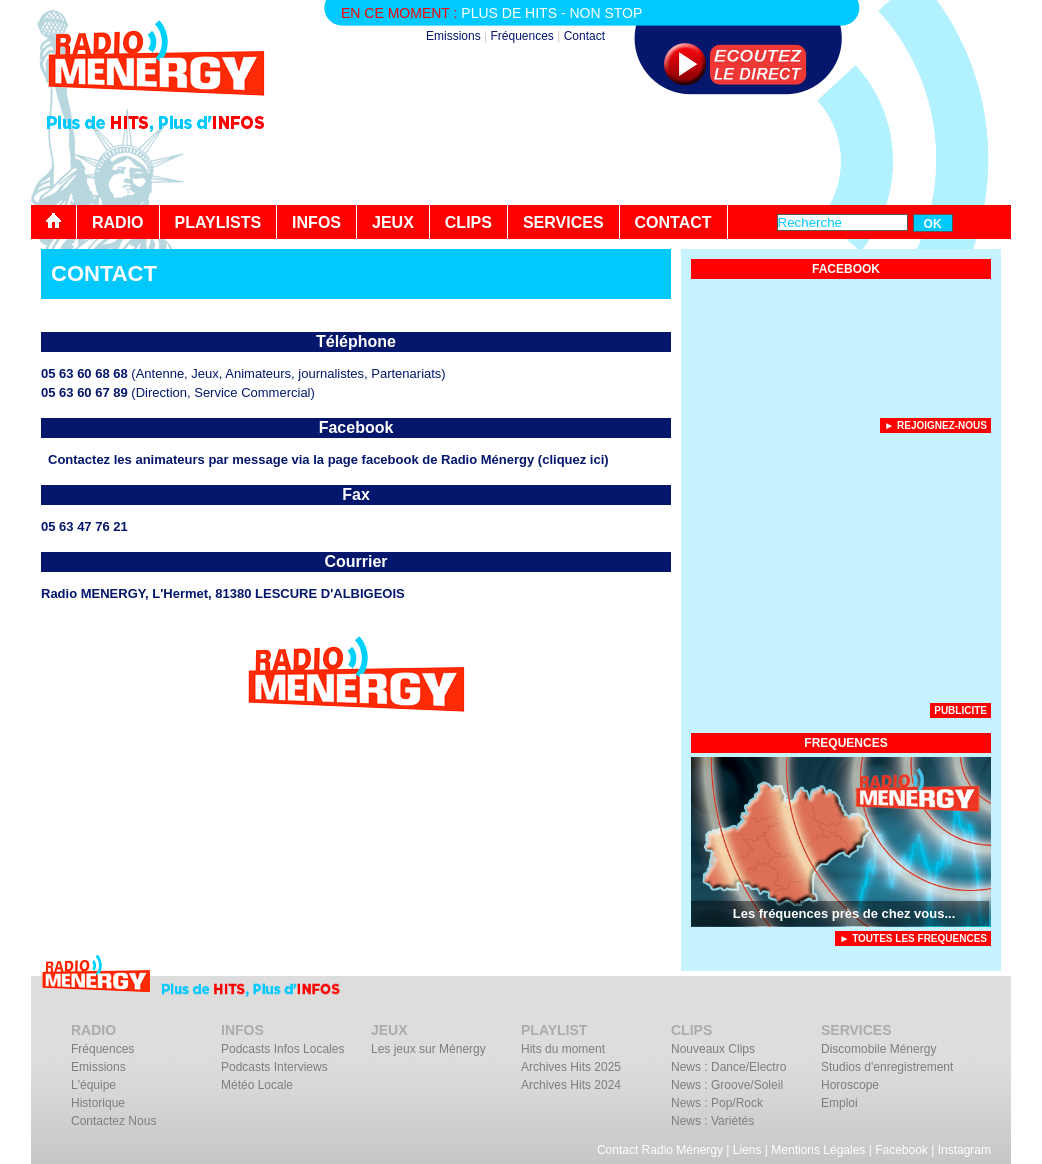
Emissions (453, 36)
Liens (747, 1150)
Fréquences (521, 36)
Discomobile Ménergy (878, 1049)
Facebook (901, 1150)
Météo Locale (257, 1085)
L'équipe (93, 1085)
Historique (98, 1103)
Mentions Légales (818, 1150)
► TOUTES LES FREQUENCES (913, 938)
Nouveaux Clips (713, 1049)
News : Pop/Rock (717, 1103)
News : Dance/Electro (728, 1067)
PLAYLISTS (218, 222)
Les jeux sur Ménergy (428, 1049)
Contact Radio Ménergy (660, 1150)
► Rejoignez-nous (935, 425)
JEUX (393, 222)
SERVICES (563, 222)
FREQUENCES (845, 743)
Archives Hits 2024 (571, 1085)
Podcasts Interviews (274, 1067)
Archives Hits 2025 (571, 1067)
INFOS (316, 222)
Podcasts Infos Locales (282, 1049)
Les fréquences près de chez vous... (844, 913)
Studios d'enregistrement (887, 1067)
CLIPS (468, 222)
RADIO (118, 222)
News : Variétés (712, 1121)
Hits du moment (563, 1049)
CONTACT (673, 222)
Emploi (839, 1103)
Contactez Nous (113, 1121)
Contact (584, 36)
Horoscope (850, 1085)
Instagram (964, 1150)
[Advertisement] (647, 150)
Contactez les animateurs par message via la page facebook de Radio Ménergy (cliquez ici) (328, 459)
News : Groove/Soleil (727, 1085)
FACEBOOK (846, 269)
